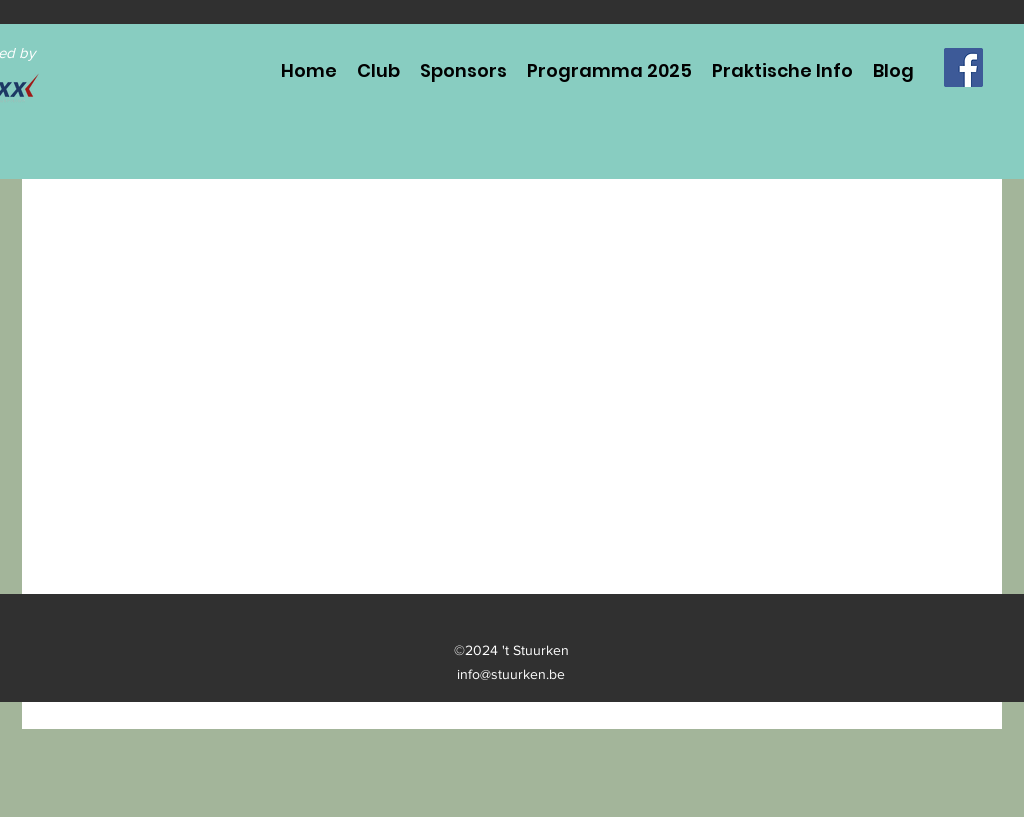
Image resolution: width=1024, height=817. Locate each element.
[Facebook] (963, 67)
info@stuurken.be (511, 674)
